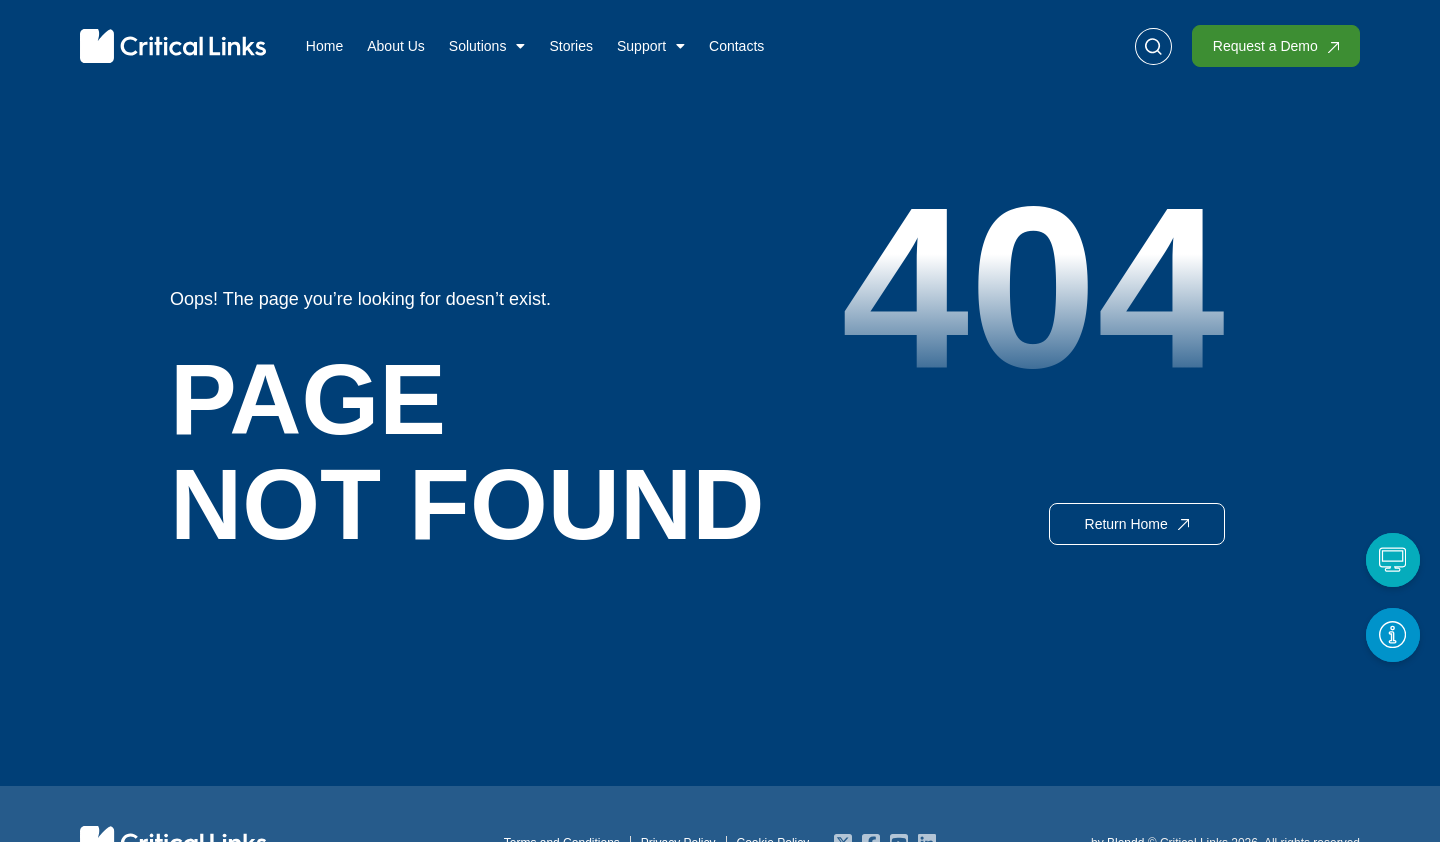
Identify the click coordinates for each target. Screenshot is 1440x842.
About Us (396, 46)
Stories (571, 46)
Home (324, 46)
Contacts (736, 46)
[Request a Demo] (1392, 559)
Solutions (487, 46)
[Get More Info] (1392, 634)
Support (651, 46)
